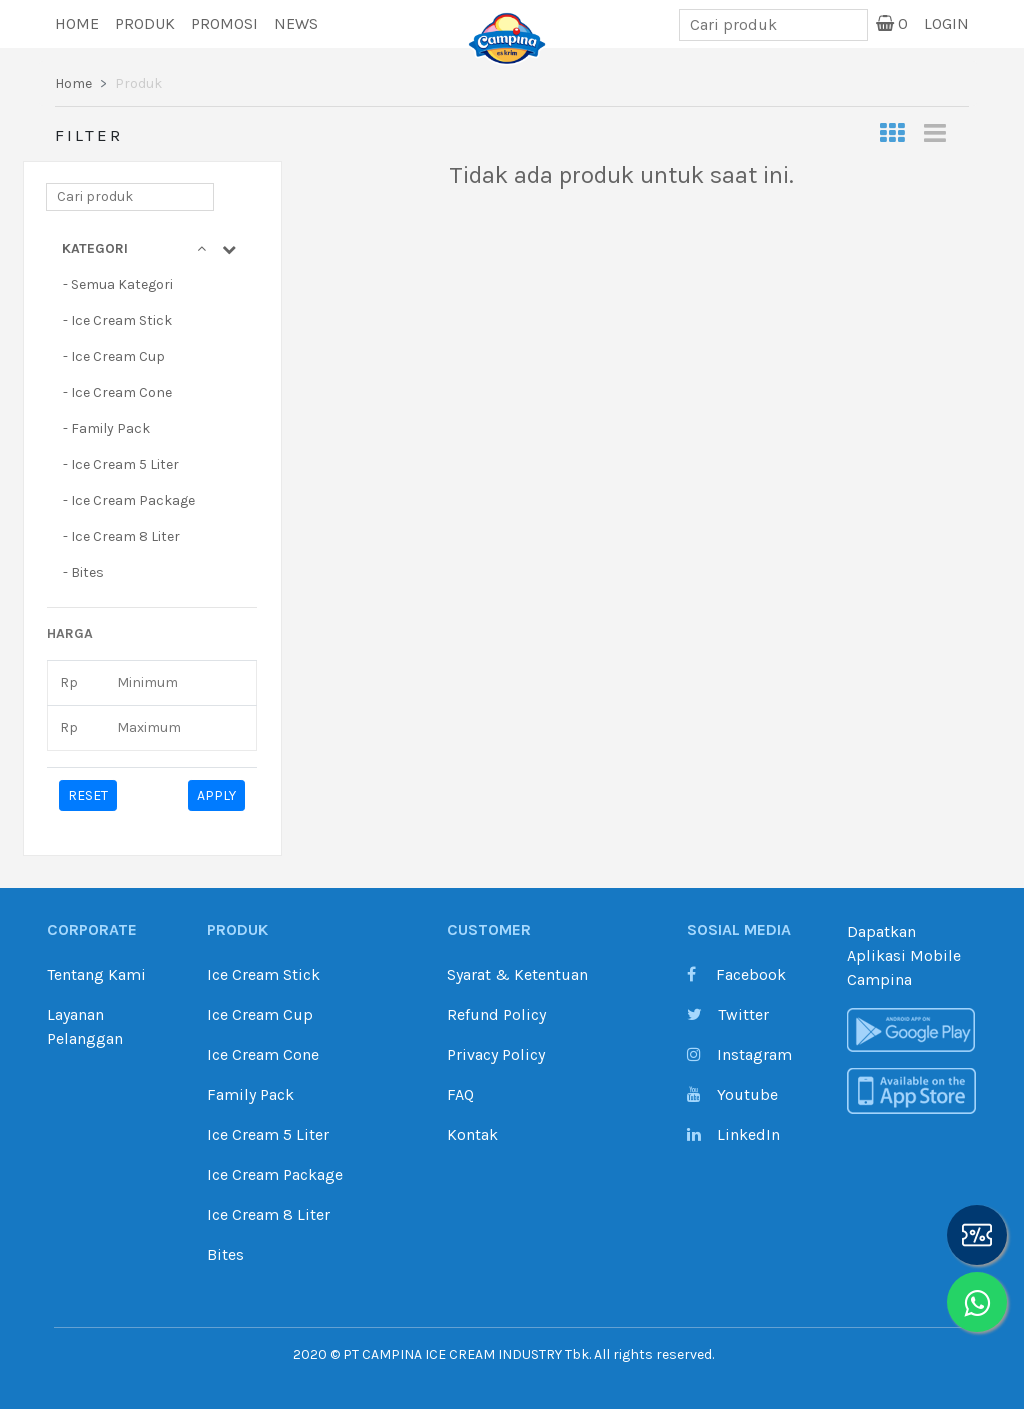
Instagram (739, 1054)
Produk (145, 23)
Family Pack (250, 1094)
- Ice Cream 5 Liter (121, 464)
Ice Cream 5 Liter (268, 1134)
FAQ (460, 1094)
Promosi (224, 23)
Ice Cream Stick (263, 974)
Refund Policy (496, 1014)
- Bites (83, 572)
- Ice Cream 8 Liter (121, 536)
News (296, 23)
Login (946, 23)
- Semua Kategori (118, 284)
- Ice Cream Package (129, 500)
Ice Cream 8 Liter (268, 1214)
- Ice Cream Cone (117, 392)
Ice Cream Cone (263, 1054)
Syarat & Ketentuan (517, 974)
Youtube (732, 1094)
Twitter (728, 1014)
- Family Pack (106, 428)
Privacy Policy (496, 1054)
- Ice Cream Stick (117, 320)
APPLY (216, 795)
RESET (88, 795)
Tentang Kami (96, 974)
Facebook (736, 974)
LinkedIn (733, 1134)
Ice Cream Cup (260, 1014)
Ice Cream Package (275, 1174)
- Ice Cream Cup (114, 356)
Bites (225, 1254)
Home (77, 23)
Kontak (472, 1134)
